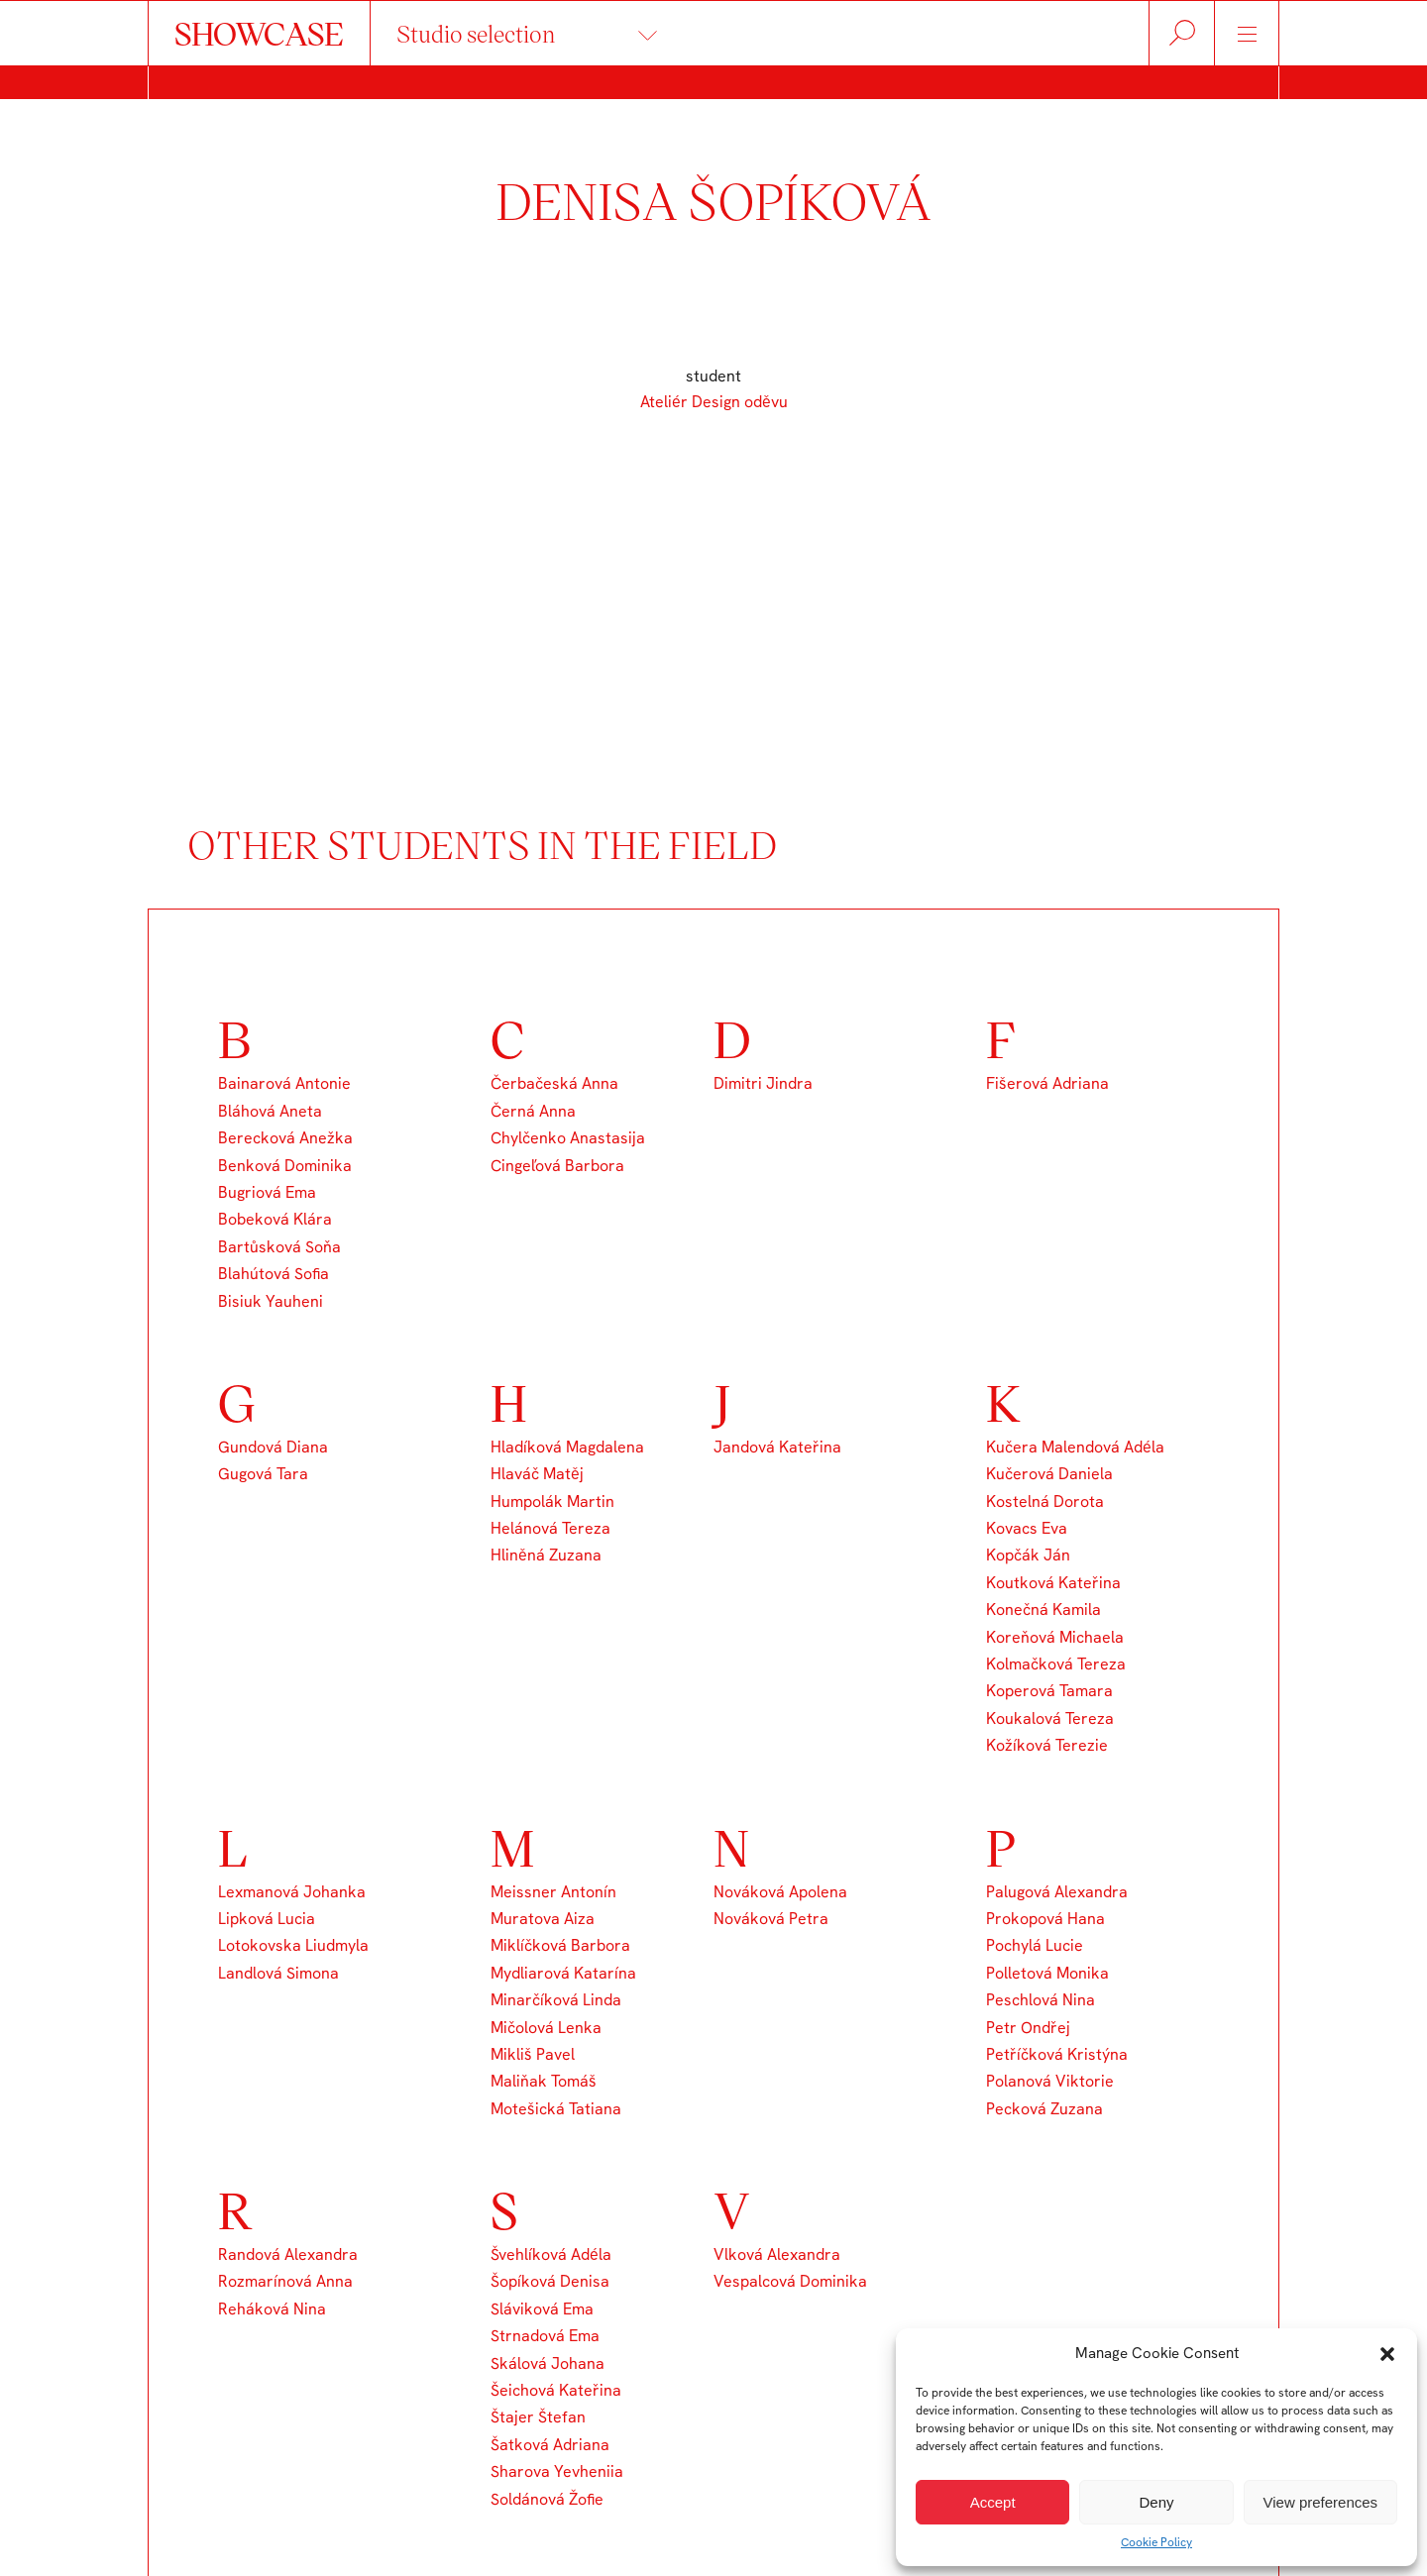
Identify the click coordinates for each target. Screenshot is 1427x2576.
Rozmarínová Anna (285, 2281)
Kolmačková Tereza (1056, 1664)
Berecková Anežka (285, 1137)
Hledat (1182, 33)
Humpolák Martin (552, 1501)
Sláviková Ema (542, 2309)
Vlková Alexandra (777, 2254)
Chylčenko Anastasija (568, 1137)
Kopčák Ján (1028, 1555)
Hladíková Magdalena (567, 1447)
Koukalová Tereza (1050, 1718)
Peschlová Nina (1040, 1999)
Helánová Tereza (550, 1528)
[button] (1387, 2354)
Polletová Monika (1047, 1973)
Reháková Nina (272, 2309)
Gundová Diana (273, 1447)
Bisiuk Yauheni (270, 1301)
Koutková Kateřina (1053, 1582)
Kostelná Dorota (1045, 1501)
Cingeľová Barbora (557, 1165)
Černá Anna (533, 1111)
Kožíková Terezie (1047, 1745)
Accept (993, 2502)
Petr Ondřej (1028, 2027)
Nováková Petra (771, 1918)
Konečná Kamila (1043, 1609)
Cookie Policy (1156, 2542)
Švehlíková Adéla (551, 2254)
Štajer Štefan (538, 2417)
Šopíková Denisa (550, 2281)
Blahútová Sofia (273, 1273)
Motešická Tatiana (556, 2108)
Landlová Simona (278, 1973)
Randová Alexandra (288, 2254)
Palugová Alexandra (1057, 1891)
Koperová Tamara (1049, 1690)
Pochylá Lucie (1034, 1945)
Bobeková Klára (275, 1219)
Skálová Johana (547, 2363)
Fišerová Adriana (1047, 1083)
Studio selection (475, 33)
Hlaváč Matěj (537, 1473)
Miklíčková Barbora (560, 1945)
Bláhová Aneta (270, 1111)
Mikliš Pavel (533, 2054)
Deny (1156, 2502)
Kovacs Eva (1026, 1528)
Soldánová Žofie (547, 2499)
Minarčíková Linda (556, 1999)
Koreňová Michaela (1055, 1637)
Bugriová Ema (267, 1192)
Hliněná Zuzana (546, 1555)
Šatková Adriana (550, 2444)
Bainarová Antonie (284, 1083)
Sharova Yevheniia (557, 2471)
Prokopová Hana (1045, 1918)
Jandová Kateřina (777, 1447)
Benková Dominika (285, 1165)
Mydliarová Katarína (563, 1973)
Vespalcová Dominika (790, 2281)
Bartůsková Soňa (279, 1246)
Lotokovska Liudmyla (293, 1945)
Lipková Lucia (266, 1918)
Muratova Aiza (543, 1918)
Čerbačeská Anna (554, 1083)
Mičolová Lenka (546, 2027)
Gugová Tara (263, 1473)
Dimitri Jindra (763, 1083)
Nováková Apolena (780, 1891)
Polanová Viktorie (1050, 2081)
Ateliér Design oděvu (714, 401)
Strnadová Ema (545, 2335)
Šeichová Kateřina (556, 2390)
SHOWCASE (259, 33)
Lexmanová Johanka (292, 1891)
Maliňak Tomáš (544, 2081)
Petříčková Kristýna (1057, 2054)
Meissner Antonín (553, 1891)
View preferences (1320, 2502)
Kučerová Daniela (1049, 1473)
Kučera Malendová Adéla (1075, 1447)
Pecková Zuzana (1044, 2108)
